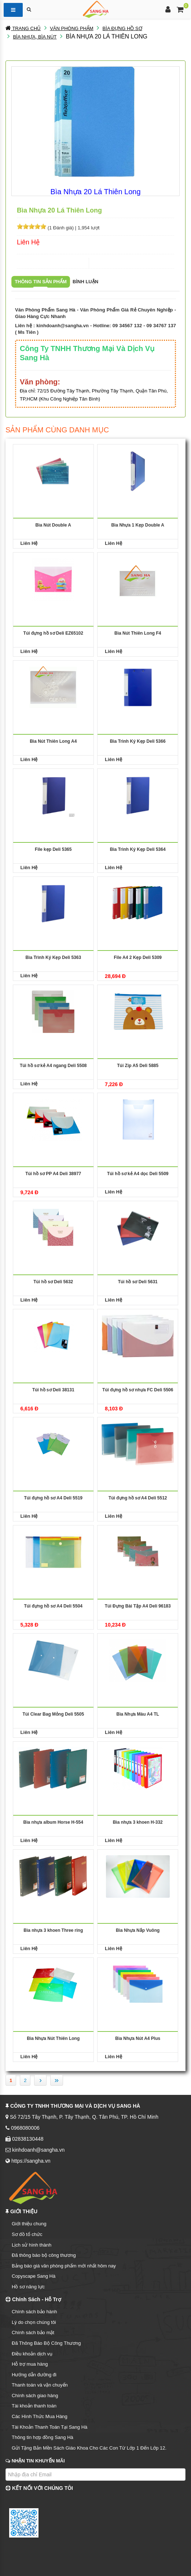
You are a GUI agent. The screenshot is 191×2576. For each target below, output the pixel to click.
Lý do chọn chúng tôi (34, 2322)
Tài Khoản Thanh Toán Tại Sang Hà (49, 2427)
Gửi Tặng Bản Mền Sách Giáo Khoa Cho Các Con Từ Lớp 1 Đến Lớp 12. (89, 2448)
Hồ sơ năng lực (28, 2286)
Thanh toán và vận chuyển (40, 2385)
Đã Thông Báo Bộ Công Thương (46, 2343)
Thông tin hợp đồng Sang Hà (42, 2437)
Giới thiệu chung (29, 2223)
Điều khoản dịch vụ (32, 2354)
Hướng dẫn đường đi (34, 2374)
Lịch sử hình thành (31, 2245)
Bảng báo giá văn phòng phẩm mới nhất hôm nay (64, 2266)
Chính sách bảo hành (34, 2311)
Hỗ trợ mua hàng (30, 2364)
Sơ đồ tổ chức (27, 2234)
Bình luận (85, 281)
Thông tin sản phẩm (41, 281)
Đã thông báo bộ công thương (44, 2255)
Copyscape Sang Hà (33, 2276)
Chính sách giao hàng (35, 2395)
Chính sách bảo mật (33, 2332)
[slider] (31, 226)
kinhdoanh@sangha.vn (62, 325)
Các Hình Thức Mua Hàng (39, 2416)
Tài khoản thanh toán (34, 2406)
